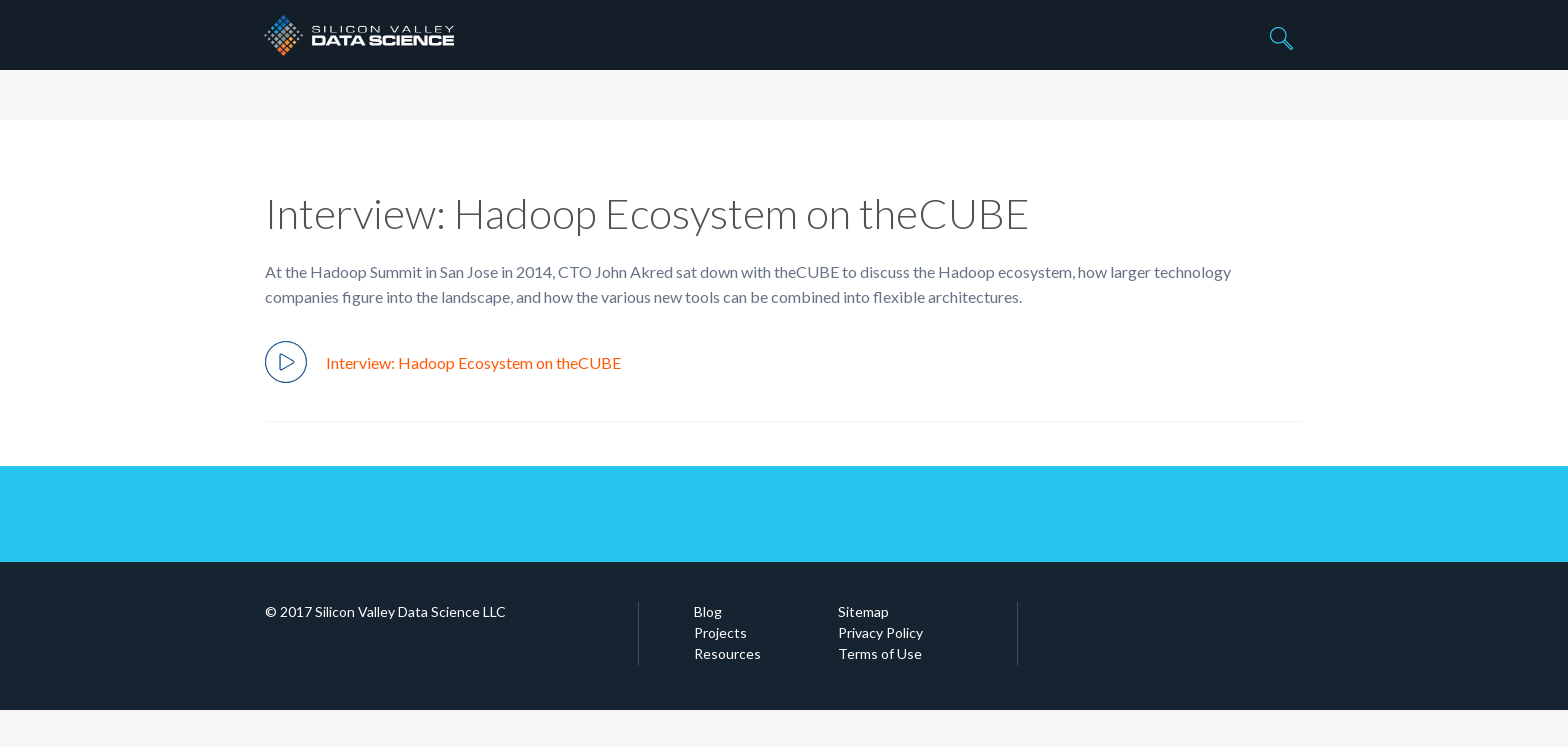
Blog (708, 611)
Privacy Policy (880, 632)
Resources (727, 653)
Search (1278, 40)
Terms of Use (880, 653)
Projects (720, 632)
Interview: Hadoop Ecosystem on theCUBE (443, 362)
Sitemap (863, 611)
